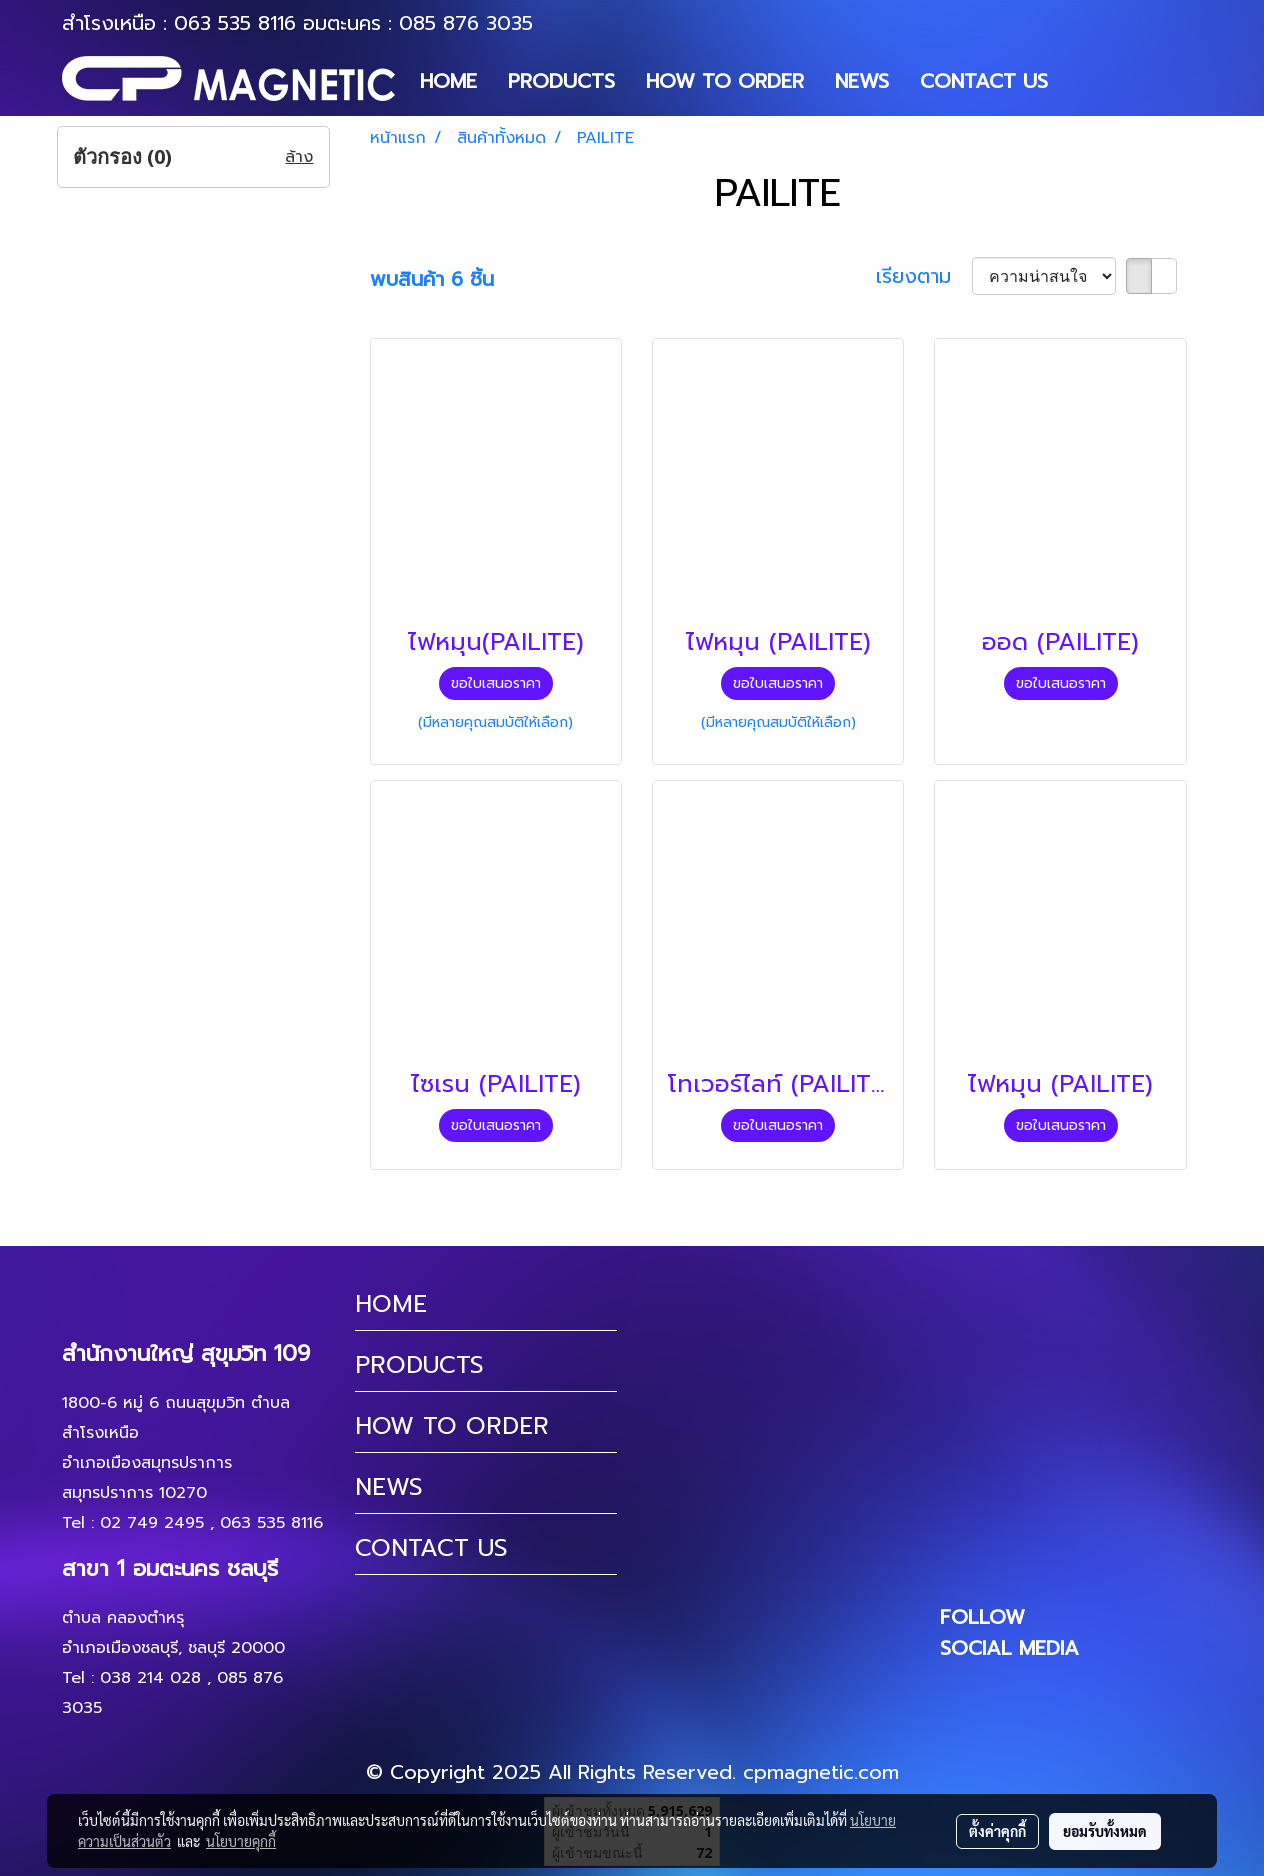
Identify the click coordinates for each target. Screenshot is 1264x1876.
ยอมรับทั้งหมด (1105, 1831)
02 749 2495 (152, 1523)
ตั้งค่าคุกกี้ (997, 1831)
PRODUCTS (561, 81)
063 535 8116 (235, 23)
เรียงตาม (924, 276)
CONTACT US (984, 81)
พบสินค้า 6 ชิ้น (432, 279)
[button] (1081, 81)
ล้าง (299, 157)
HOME (448, 81)
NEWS (862, 81)
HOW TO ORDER (725, 81)
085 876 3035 (466, 23)
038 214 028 (150, 1678)
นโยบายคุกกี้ (241, 1841)
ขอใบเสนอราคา (496, 683)
